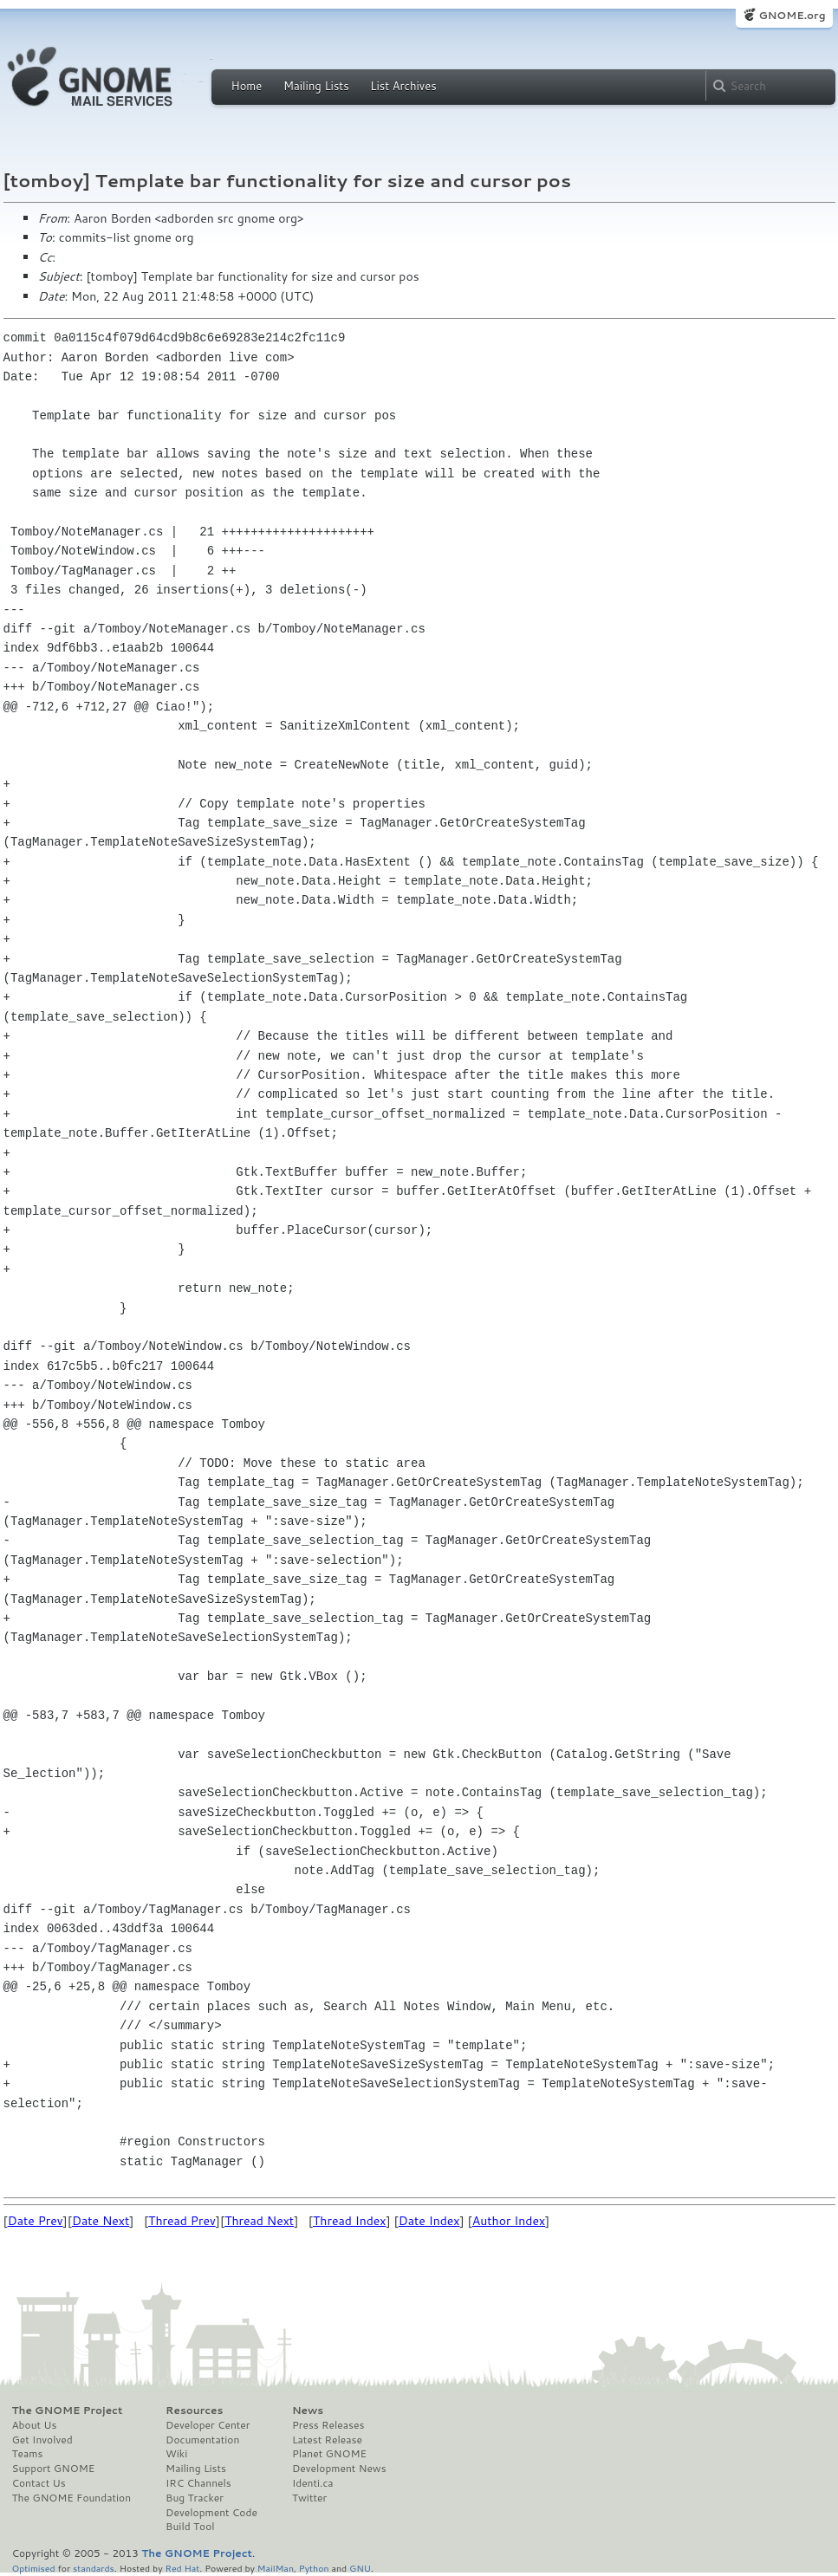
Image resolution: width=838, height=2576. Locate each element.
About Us (34, 2425)
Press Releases (328, 2425)
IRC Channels (198, 2483)
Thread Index (350, 2220)
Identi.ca (313, 2483)
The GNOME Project (67, 2410)
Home (247, 86)
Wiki (176, 2454)
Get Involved (42, 2440)
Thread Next (259, 2220)
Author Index (508, 2220)
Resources (194, 2410)
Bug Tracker (195, 2498)
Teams (27, 2454)
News (307, 2410)
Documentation (202, 2440)
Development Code (211, 2513)
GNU (360, 2567)
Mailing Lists (316, 86)
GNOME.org (791, 15)
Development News (339, 2468)
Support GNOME (53, 2468)
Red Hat (182, 2567)
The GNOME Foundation (72, 2498)
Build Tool (190, 2527)
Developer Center (208, 2425)
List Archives (403, 86)
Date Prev (35, 2220)
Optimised (33, 2567)
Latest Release (327, 2440)
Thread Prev (182, 2220)
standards (93, 2567)
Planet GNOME (329, 2454)
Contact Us (39, 2483)
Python (314, 2567)
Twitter (309, 2498)
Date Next (100, 2220)
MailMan (275, 2567)
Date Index (429, 2220)
